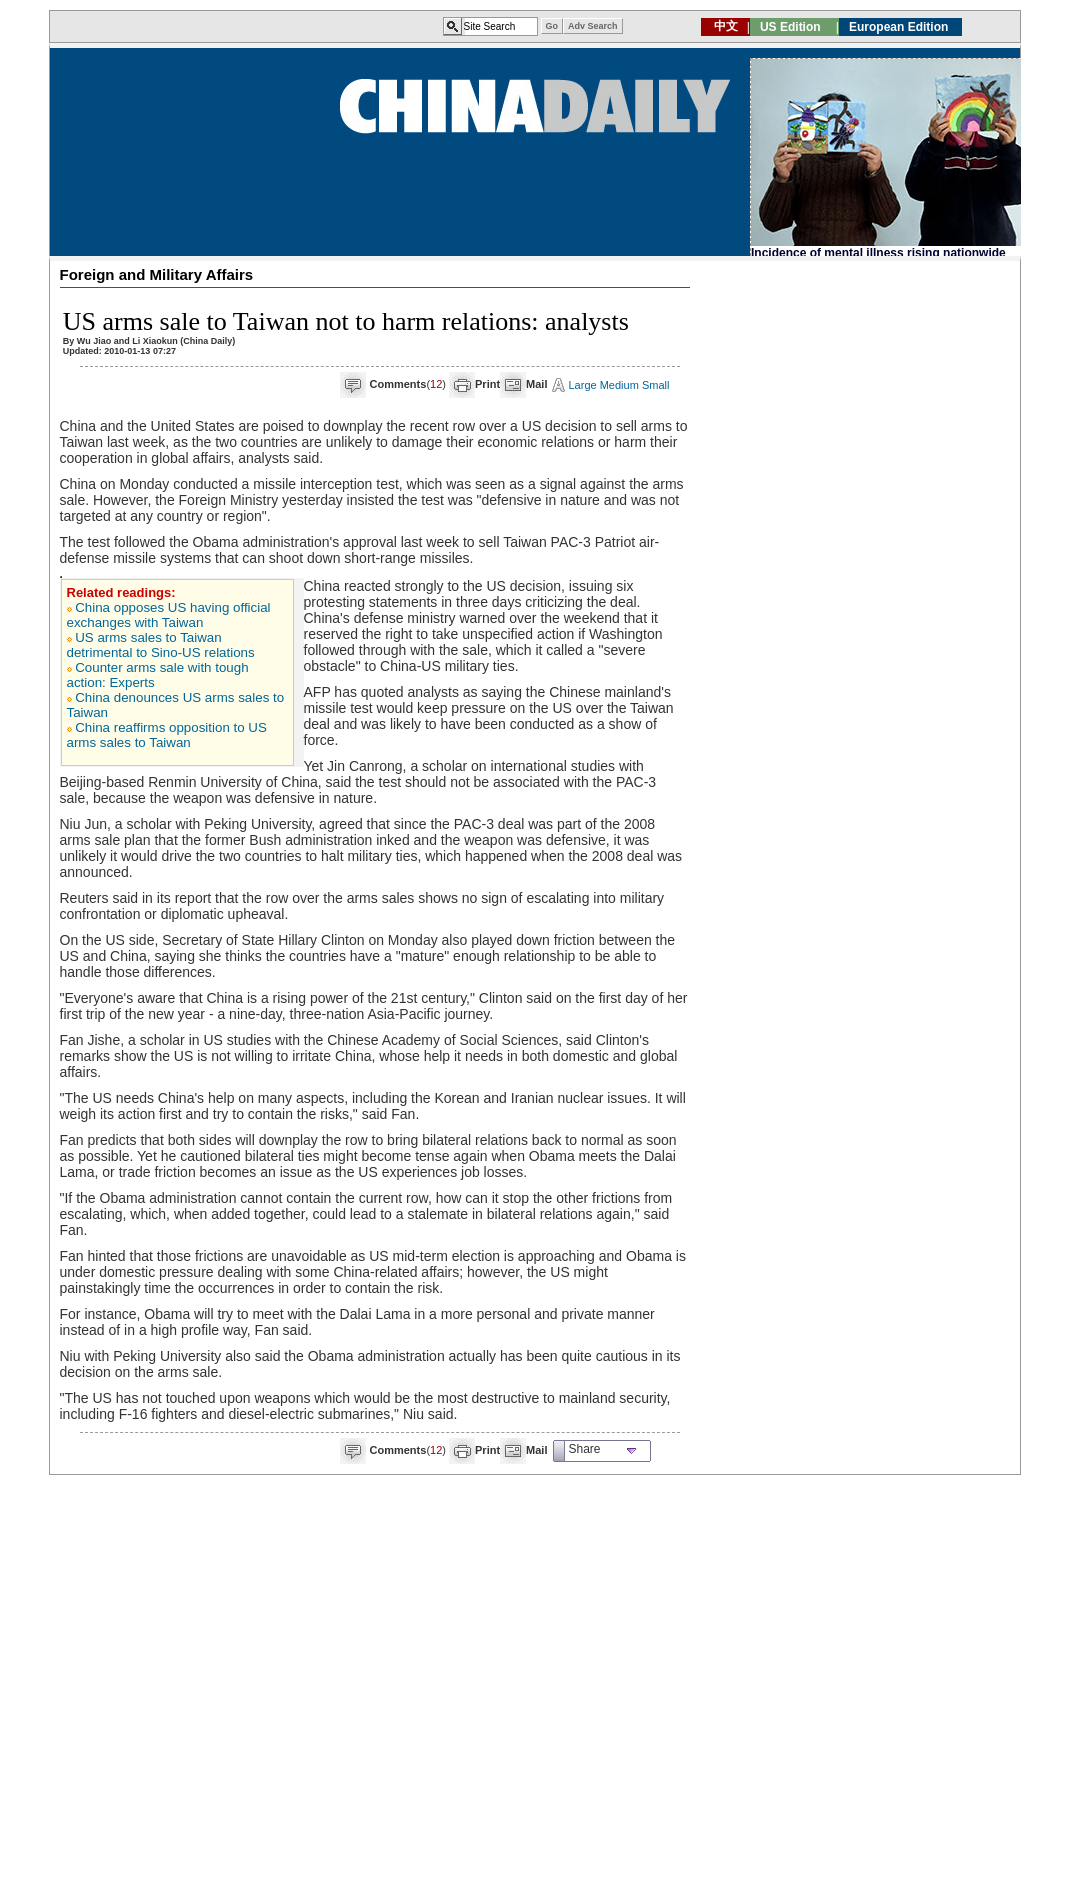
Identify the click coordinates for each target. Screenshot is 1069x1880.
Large (583, 385)
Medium (619, 385)
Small (656, 385)
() (408, 384)
